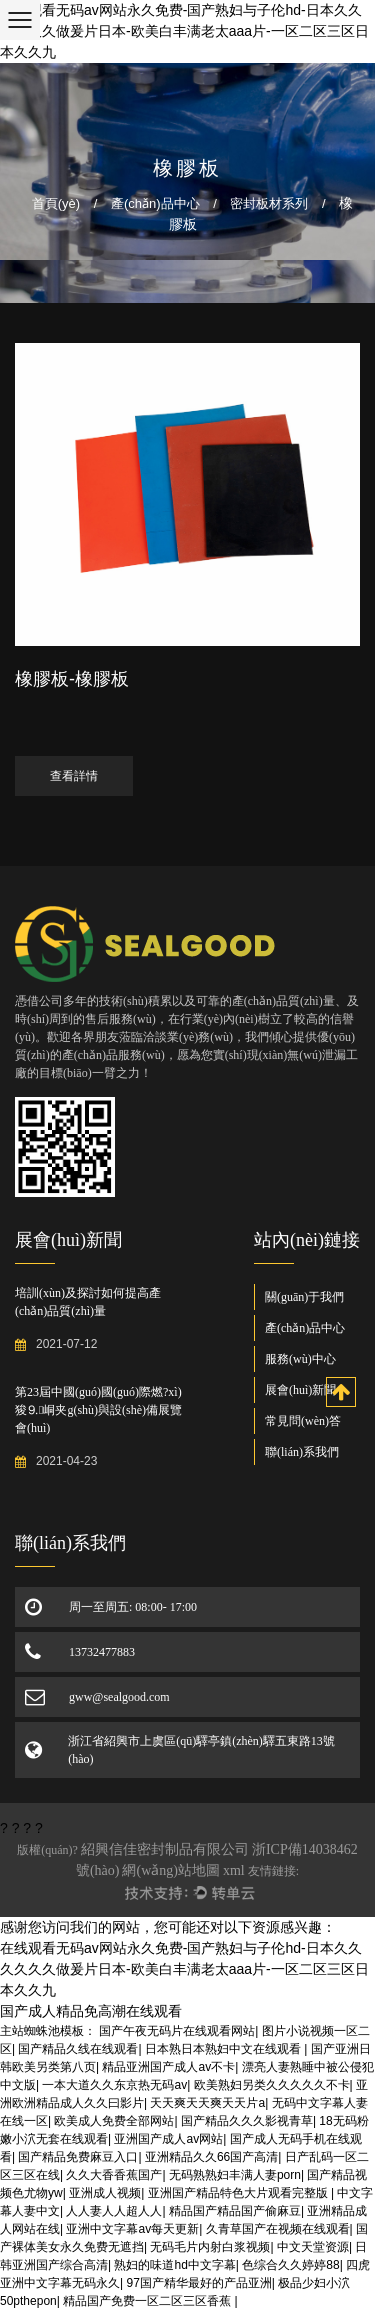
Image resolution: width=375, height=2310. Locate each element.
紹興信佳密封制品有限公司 (165, 1849)
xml (234, 1870)
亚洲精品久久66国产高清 (211, 2157)
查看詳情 (74, 776)
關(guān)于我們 (304, 1297)
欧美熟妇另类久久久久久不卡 (272, 2085)
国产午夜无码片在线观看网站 (177, 2031)
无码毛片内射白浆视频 (210, 2247)
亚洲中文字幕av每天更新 (132, 2229)
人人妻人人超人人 (114, 2211)
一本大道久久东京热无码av (114, 2085)
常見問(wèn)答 (303, 1421)
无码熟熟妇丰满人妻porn (235, 2175)
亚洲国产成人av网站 (168, 2139)
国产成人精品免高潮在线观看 (91, 2011)
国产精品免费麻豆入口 (78, 2157)
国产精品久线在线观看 (78, 2049)
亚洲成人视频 (105, 2193)
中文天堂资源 (313, 2247)
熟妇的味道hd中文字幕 (174, 2265)
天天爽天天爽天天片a (207, 2103)
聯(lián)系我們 (302, 1452)
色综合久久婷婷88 (290, 2265)
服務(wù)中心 (300, 1359)
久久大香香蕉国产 (114, 2175)
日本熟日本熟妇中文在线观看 (224, 2049)
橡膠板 (102, 679)
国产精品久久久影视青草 (247, 2121)
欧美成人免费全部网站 (114, 2121)
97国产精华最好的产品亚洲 (198, 2283)
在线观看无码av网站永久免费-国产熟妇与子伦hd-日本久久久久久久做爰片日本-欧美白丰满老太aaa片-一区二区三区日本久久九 (184, 31)
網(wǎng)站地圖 (170, 1870)
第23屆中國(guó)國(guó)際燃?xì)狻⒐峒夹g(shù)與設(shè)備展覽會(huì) (98, 1410)
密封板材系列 (269, 203)
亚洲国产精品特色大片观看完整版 (239, 2193)
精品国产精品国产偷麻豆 (235, 2211)
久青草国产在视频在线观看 (278, 2229)
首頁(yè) (56, 203)
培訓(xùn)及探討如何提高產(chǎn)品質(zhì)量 (88, 1302)
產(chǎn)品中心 (155, 203)
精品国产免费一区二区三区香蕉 (148, 2301)
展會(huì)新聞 (300, 1390)
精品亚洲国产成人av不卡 (168, 2067)
